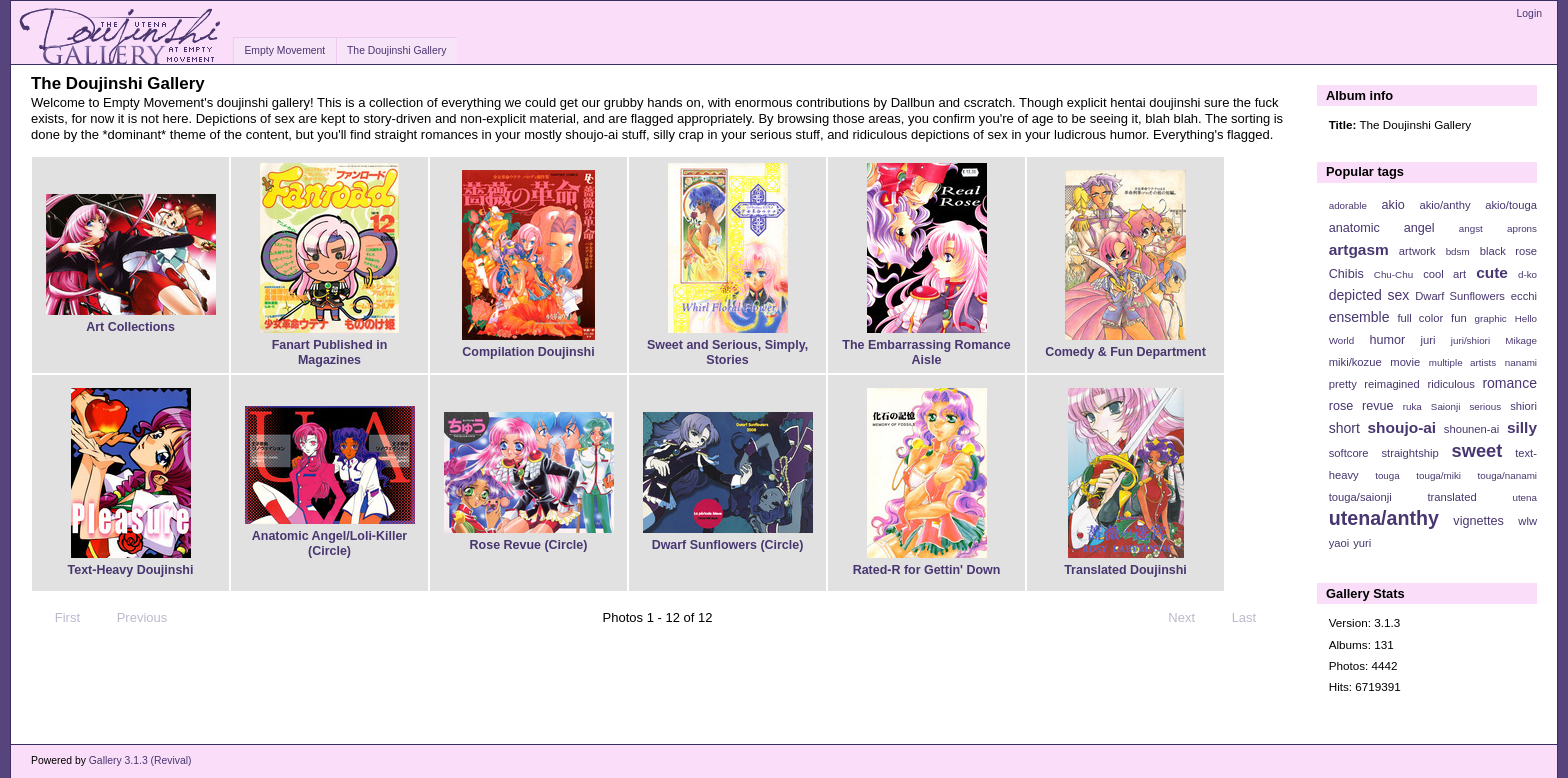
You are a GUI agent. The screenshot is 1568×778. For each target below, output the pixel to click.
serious (1485, 406)
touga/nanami (1507, 475)
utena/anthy (1384, 518)
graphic (1491, 318)
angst (1471, 228)
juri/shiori (1470, 340)
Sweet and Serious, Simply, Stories (727, 352)
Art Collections (130, 327)
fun (1459, 318)
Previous (132, 618)
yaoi (1339, 543)
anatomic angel (1382, 228)
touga (1387, 475)
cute (1492, 272)
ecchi (1524, 296)
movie (1405, 362)
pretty (1343, 384)
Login (1529, 13)
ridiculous (1450, 384)
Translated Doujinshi (1125, 570)
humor (1387, 340)
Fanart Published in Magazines (330, 352)
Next (1190, 618)
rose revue (1361, 406)
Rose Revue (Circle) (529, 545)
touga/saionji (1360, 497)
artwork (1417, 251)
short (1344, 428)
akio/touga (1511, 205)
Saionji (1445, 406)
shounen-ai (1472, 429)
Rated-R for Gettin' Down (927, 570)
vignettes (1478, 521)
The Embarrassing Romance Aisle (926, 352)
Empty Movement (284, 50)
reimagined (1392, 384)
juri (1428, 340)
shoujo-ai (1402, 427)
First (58, 618)
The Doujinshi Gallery (396, 50)
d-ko (1527, 274)
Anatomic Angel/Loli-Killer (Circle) (329, 543)
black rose (1508, 251)
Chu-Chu (1393, 274)
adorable (1348, 205)
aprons (1522, 228)
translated (1451, 497)
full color (1420, 318)
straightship (1409, 453)
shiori (1523, 406)
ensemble (1359, 317)
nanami (1521, 362)
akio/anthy (1444, 205)
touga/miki (1438, 475)
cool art (1444, 274)
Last (1253, 618)
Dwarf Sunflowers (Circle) (728, 545)
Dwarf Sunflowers (1460, 296)
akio (1393, 205)
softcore (1349, 453)
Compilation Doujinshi (528, 352)
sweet (1477, 450)
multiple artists (1462, 362)
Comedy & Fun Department (1125, 352)
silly (1522, 427)
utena (1524, 497)
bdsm (1458, 251)
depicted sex (1369, 295)
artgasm (1359, 249)
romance (1509, 383)
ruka (1412, 406)
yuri (1362, 543)
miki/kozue (1355, 362)
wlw (1527, 521)
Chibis (1346, 274)
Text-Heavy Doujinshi (131, 570)
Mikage (1521, 340)
